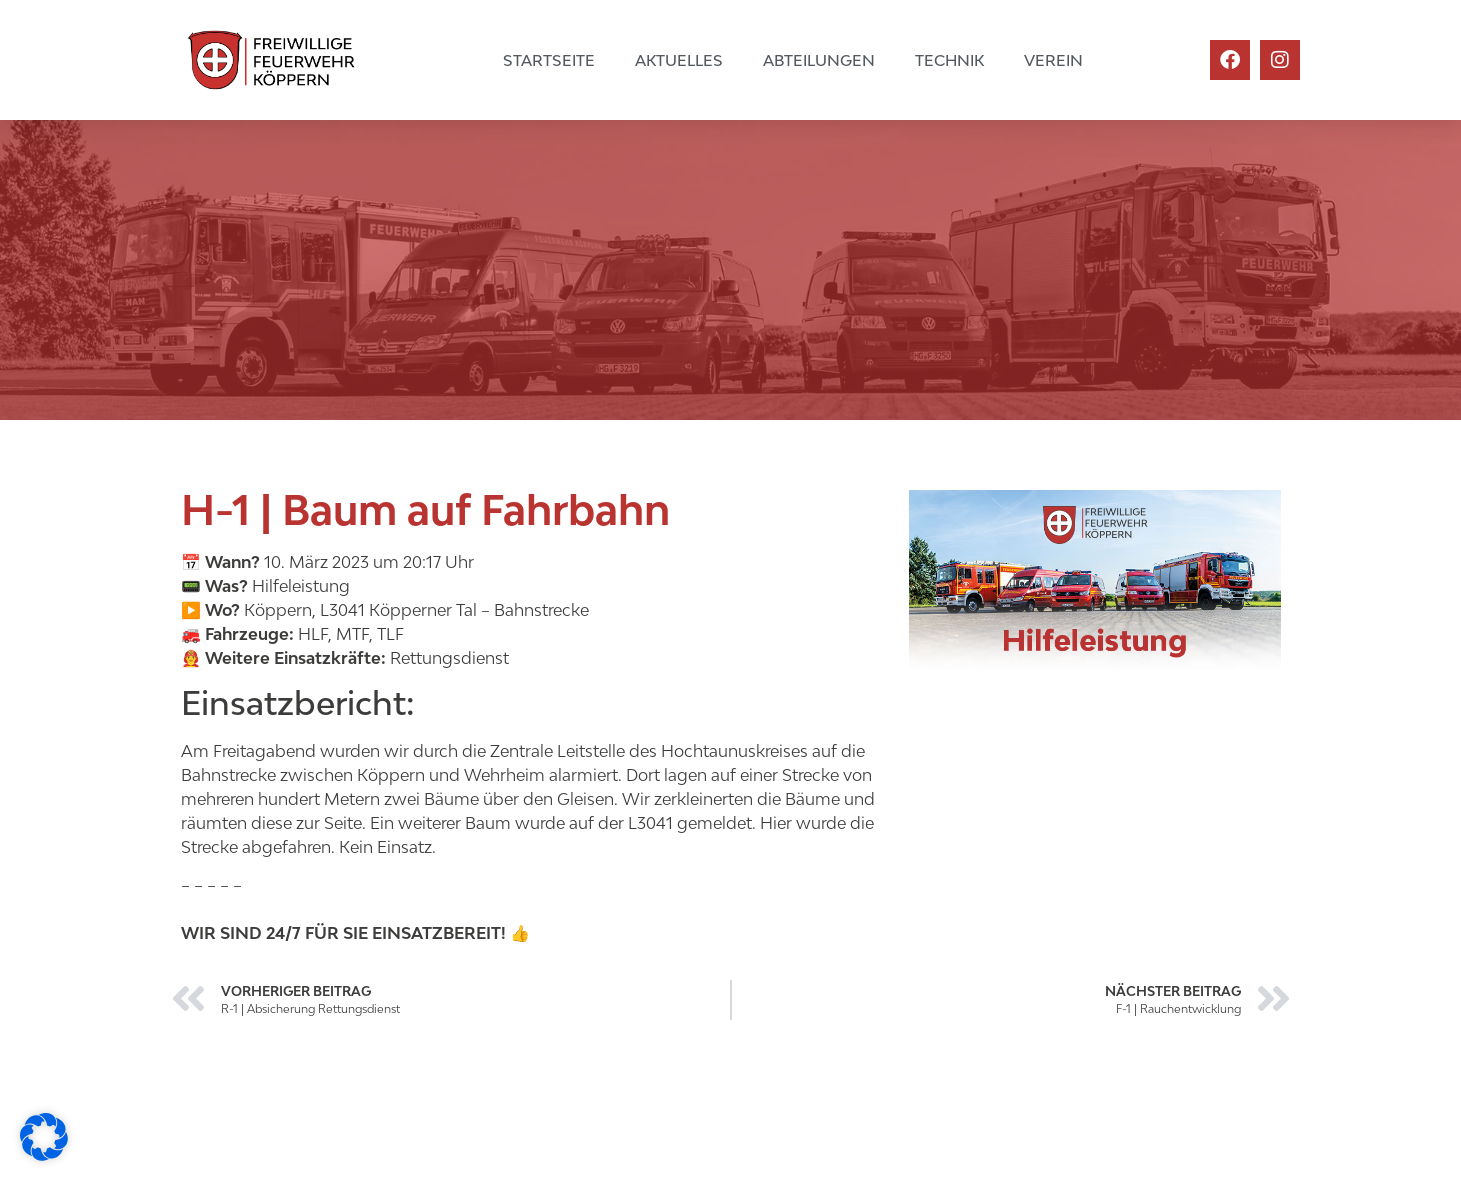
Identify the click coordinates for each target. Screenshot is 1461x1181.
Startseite (549, 60)
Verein (1053, 60)
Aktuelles (679, 60)
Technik (949, 60)
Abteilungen (819, 60)
